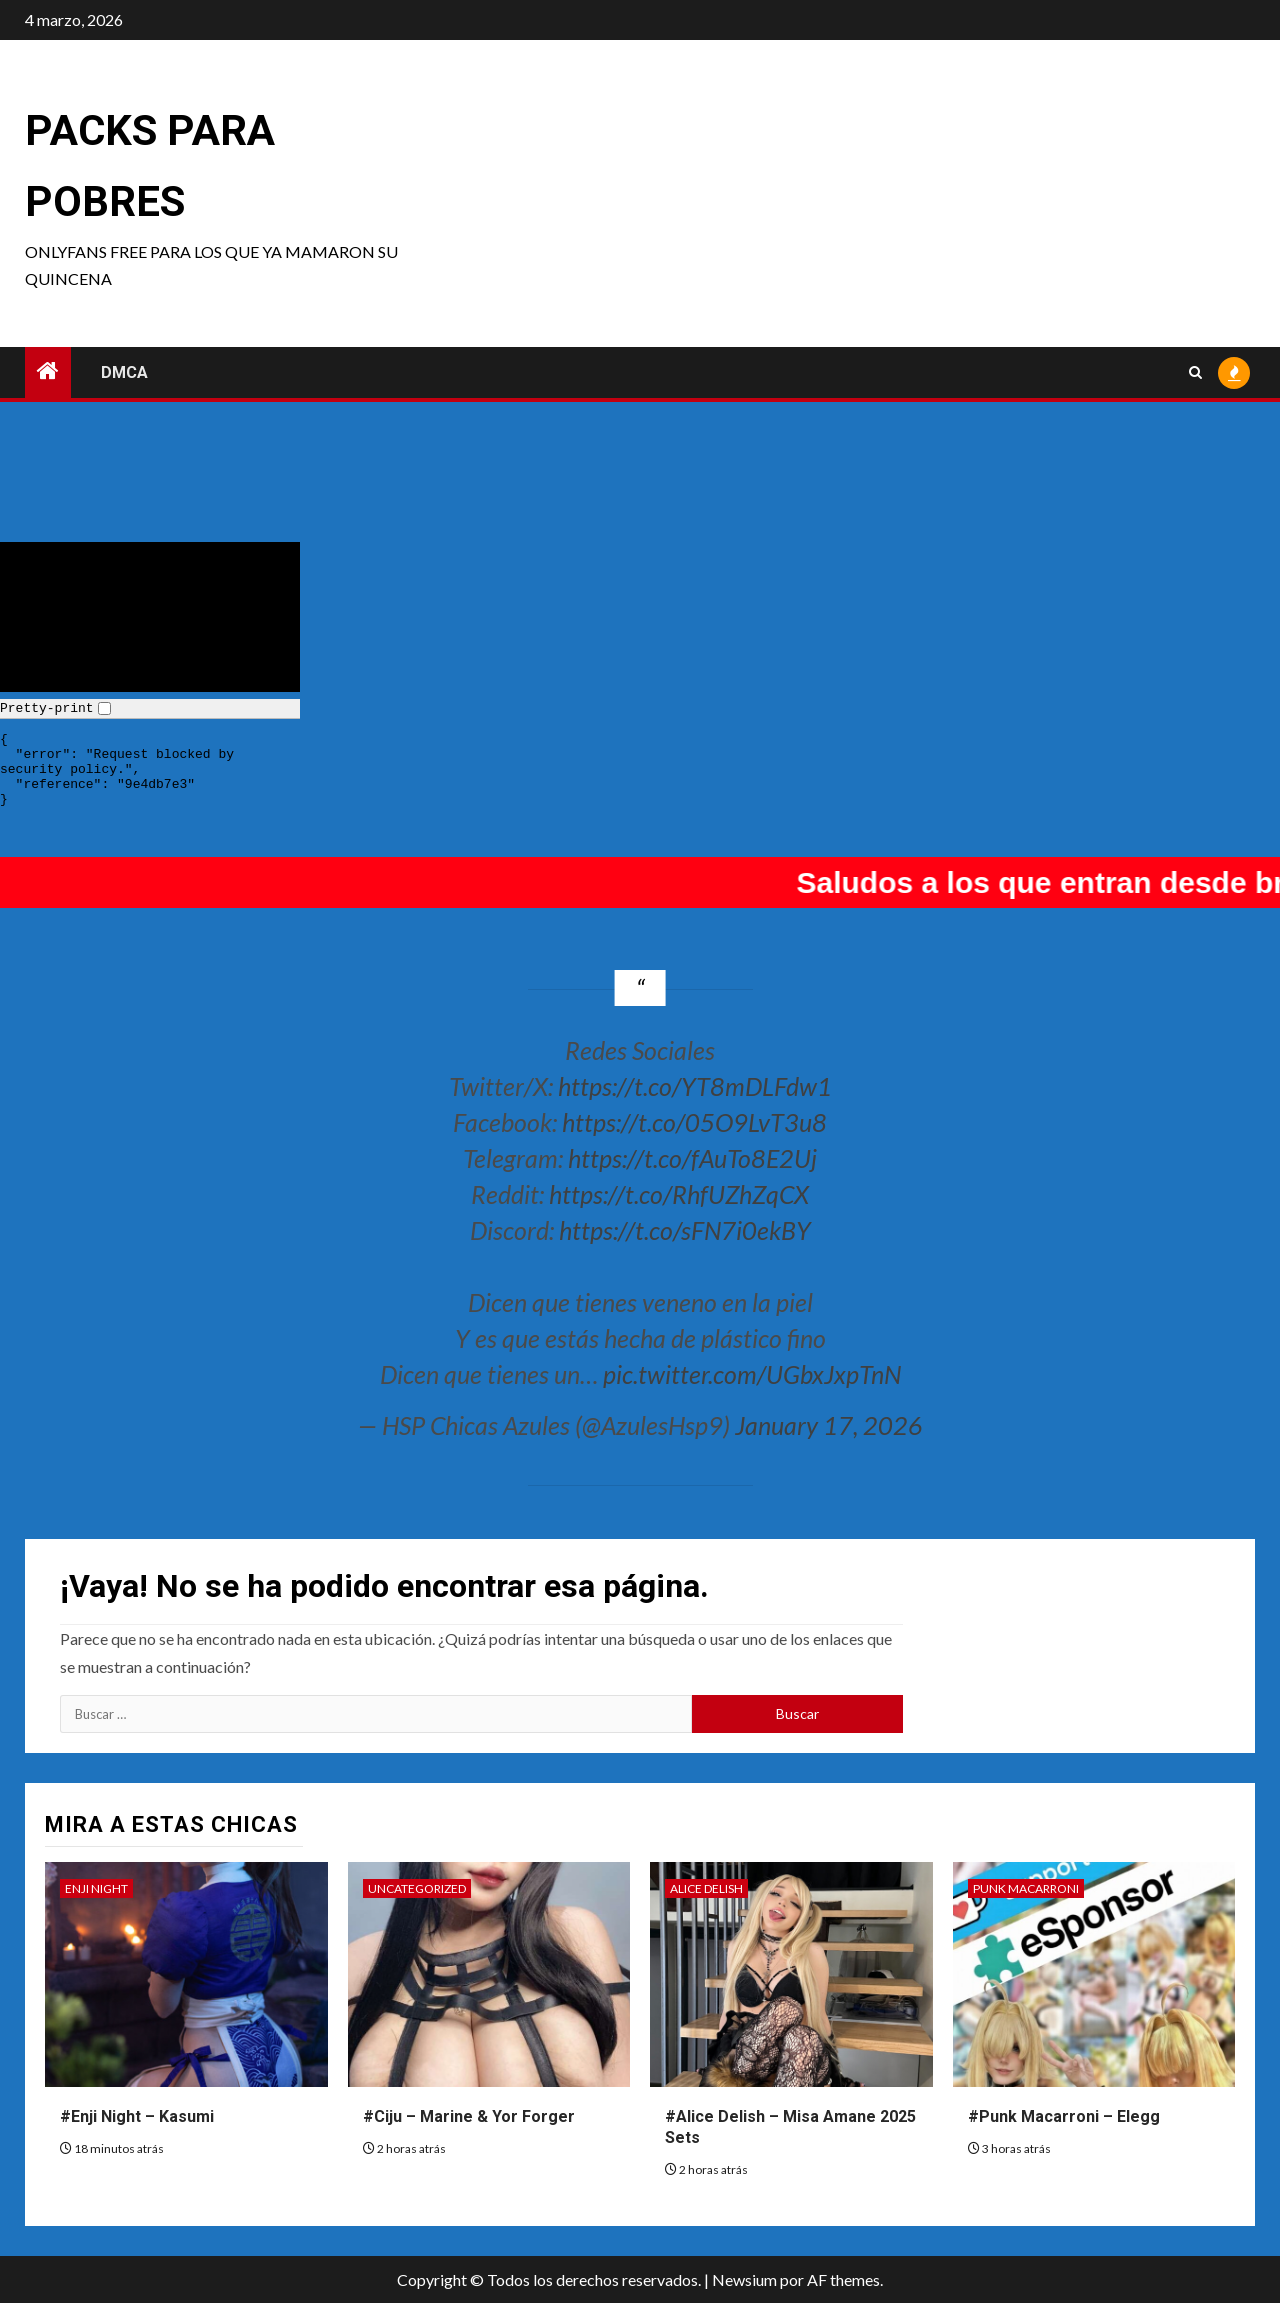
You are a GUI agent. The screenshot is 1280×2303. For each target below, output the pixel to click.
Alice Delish (706, 1888)
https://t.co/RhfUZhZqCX (679, 1194)
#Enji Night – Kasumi (137, 2116)
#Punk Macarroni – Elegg (1064, 2116)
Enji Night (96, 1888)
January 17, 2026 (829, 1425)
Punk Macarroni (1026, 1888)
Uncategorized (417, 1888)
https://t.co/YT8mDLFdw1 (695, 1086)
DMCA (124, 372)
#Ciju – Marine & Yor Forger (469, 2116)
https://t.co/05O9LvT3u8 (694, 1122)
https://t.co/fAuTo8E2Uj (692, 1158)
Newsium (744, 2279)
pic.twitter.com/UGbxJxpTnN (752, 1374)
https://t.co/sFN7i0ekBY (685, 1230)
